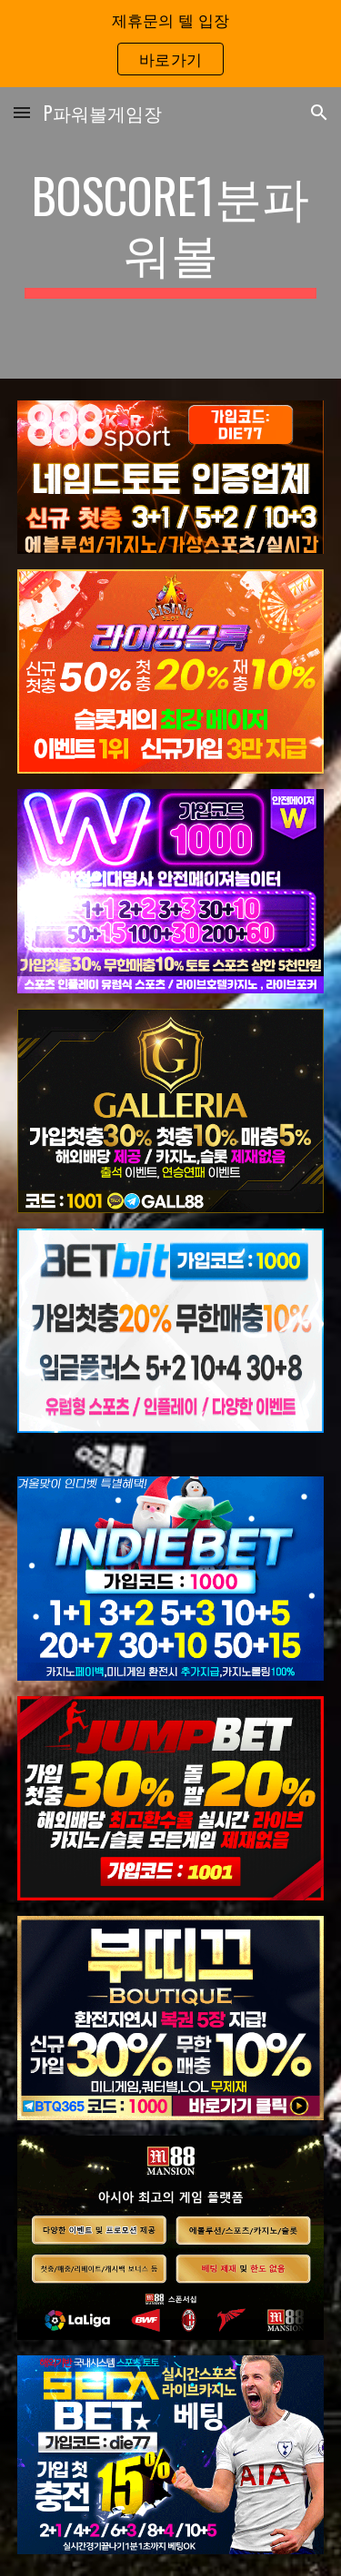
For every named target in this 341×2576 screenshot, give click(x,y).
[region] (170, 43)
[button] (22, 112)
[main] (171, 233)
